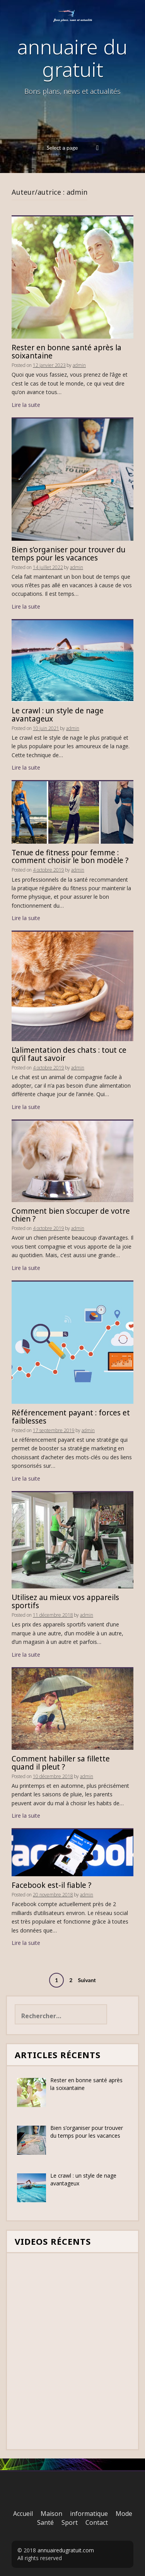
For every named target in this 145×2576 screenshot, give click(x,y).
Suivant (87, 1980)
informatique (89, 2513)
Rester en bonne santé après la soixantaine (66, 352)
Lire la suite (26, 404)
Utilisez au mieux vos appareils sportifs (65, 1601)
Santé (45, 2522)
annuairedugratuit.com (66, 2550)
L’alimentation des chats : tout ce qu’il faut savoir (69, 1054)
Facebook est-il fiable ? (51, 1885)
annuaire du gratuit (72, 57)
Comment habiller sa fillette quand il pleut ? (61, 1763)
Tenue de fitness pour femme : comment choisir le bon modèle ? (70, 857)
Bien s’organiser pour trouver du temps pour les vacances (68, 554)
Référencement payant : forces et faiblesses (71, 1417)
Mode (124, 2513)
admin (79, 365)
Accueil (23, 2513)
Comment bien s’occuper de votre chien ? (71, 1215)
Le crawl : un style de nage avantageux (58, 715)
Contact (96, 2522)
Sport (69, 2522)
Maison (51, 2513)
